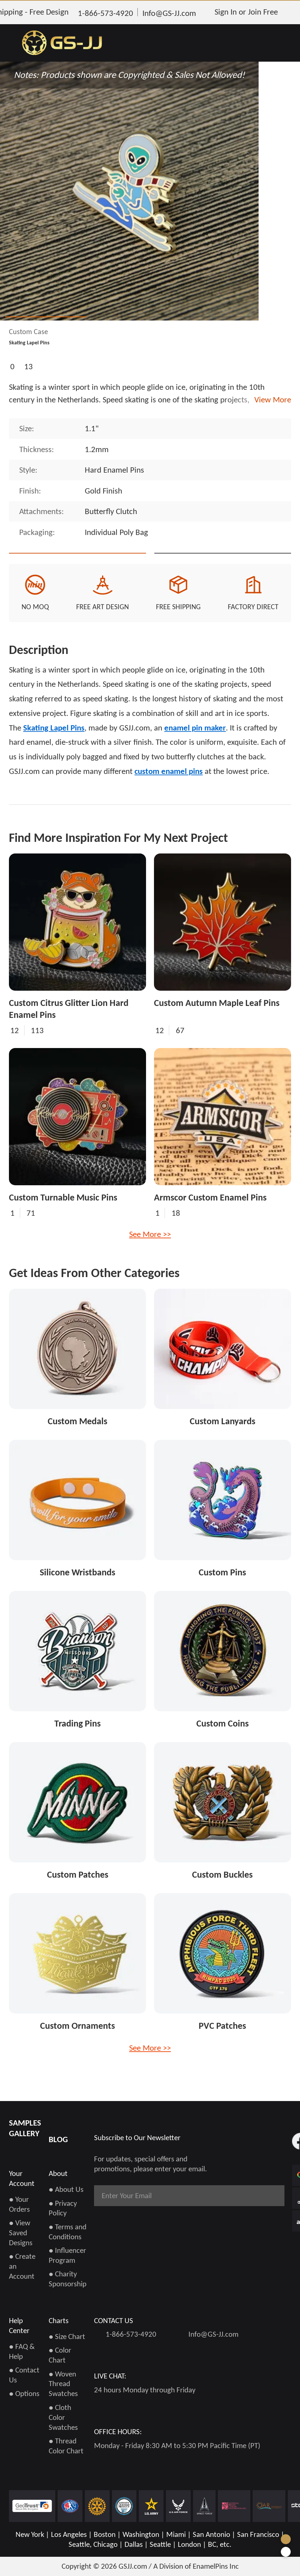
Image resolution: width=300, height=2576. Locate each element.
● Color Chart (60, 2359)
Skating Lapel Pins (53, 751)
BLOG (58, 2144)
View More (270, 399)
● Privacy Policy (63, 2212)
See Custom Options (222, 564)
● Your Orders (19, 2208)
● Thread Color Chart (66, 2450)
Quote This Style (77, 564)
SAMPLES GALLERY (25, 2132)
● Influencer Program (67, 2259)
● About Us (66, 2193)
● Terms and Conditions (67, 2236)
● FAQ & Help (22, 2356)
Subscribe (258, 2200)
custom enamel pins (168, 794)
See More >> (150, 1257)
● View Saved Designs (20, 2237)
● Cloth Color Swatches (63, 2421)
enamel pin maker (195, 751)
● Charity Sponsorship (67, 2283)
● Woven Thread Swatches (63, 2388)
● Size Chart (67, 2341)
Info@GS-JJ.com (213, 2338)
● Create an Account (22, 2270)
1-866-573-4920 (131, 2338)
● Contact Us (24, 2379)
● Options (24, 2398)
